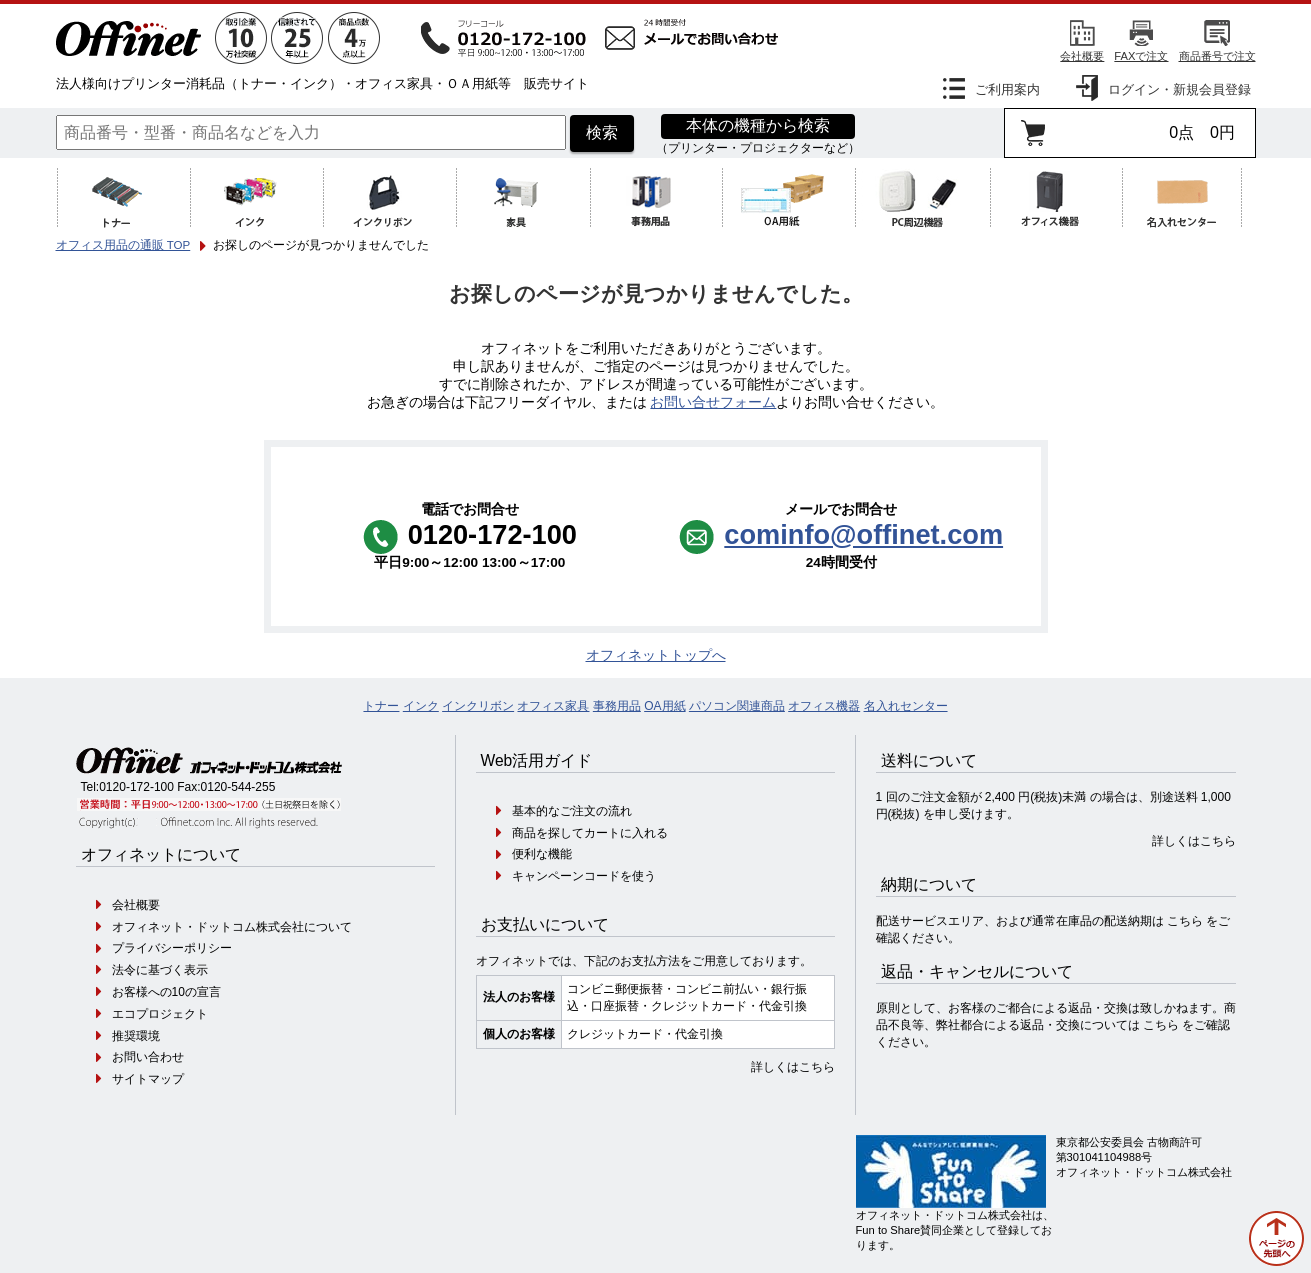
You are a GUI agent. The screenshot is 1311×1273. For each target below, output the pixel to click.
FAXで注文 (1141, 56)
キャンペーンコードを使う (584, 876)
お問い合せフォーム (713, 402)
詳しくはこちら (793, 1067)
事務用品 (617, 706)
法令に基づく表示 (160, 970)
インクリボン (478, 706)
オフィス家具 (553, 706)
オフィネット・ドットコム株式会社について (232, 927)
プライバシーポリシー (172, 948)
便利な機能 (542, 854)
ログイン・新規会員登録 (1179, 89)
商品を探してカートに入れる (590, 833)
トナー (381, 706)
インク (421, 706)
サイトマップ (148, 1079)
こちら (1185, 921)
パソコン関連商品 (737, 706)
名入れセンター (906, 706)
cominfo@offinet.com (863, 534)
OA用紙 (664, 706)
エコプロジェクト (160, 1014)
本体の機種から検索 (758, 125)
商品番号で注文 (1217, 56)
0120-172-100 (136, 787)
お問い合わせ (148, 1057)
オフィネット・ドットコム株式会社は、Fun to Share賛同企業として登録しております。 (955, 1230)
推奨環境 (136, 1036)
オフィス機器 (824, 706)
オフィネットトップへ (656, 655)
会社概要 (1082, 56)
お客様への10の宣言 (166, 992)
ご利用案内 (1007, 89)
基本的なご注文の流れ (572, 811)
